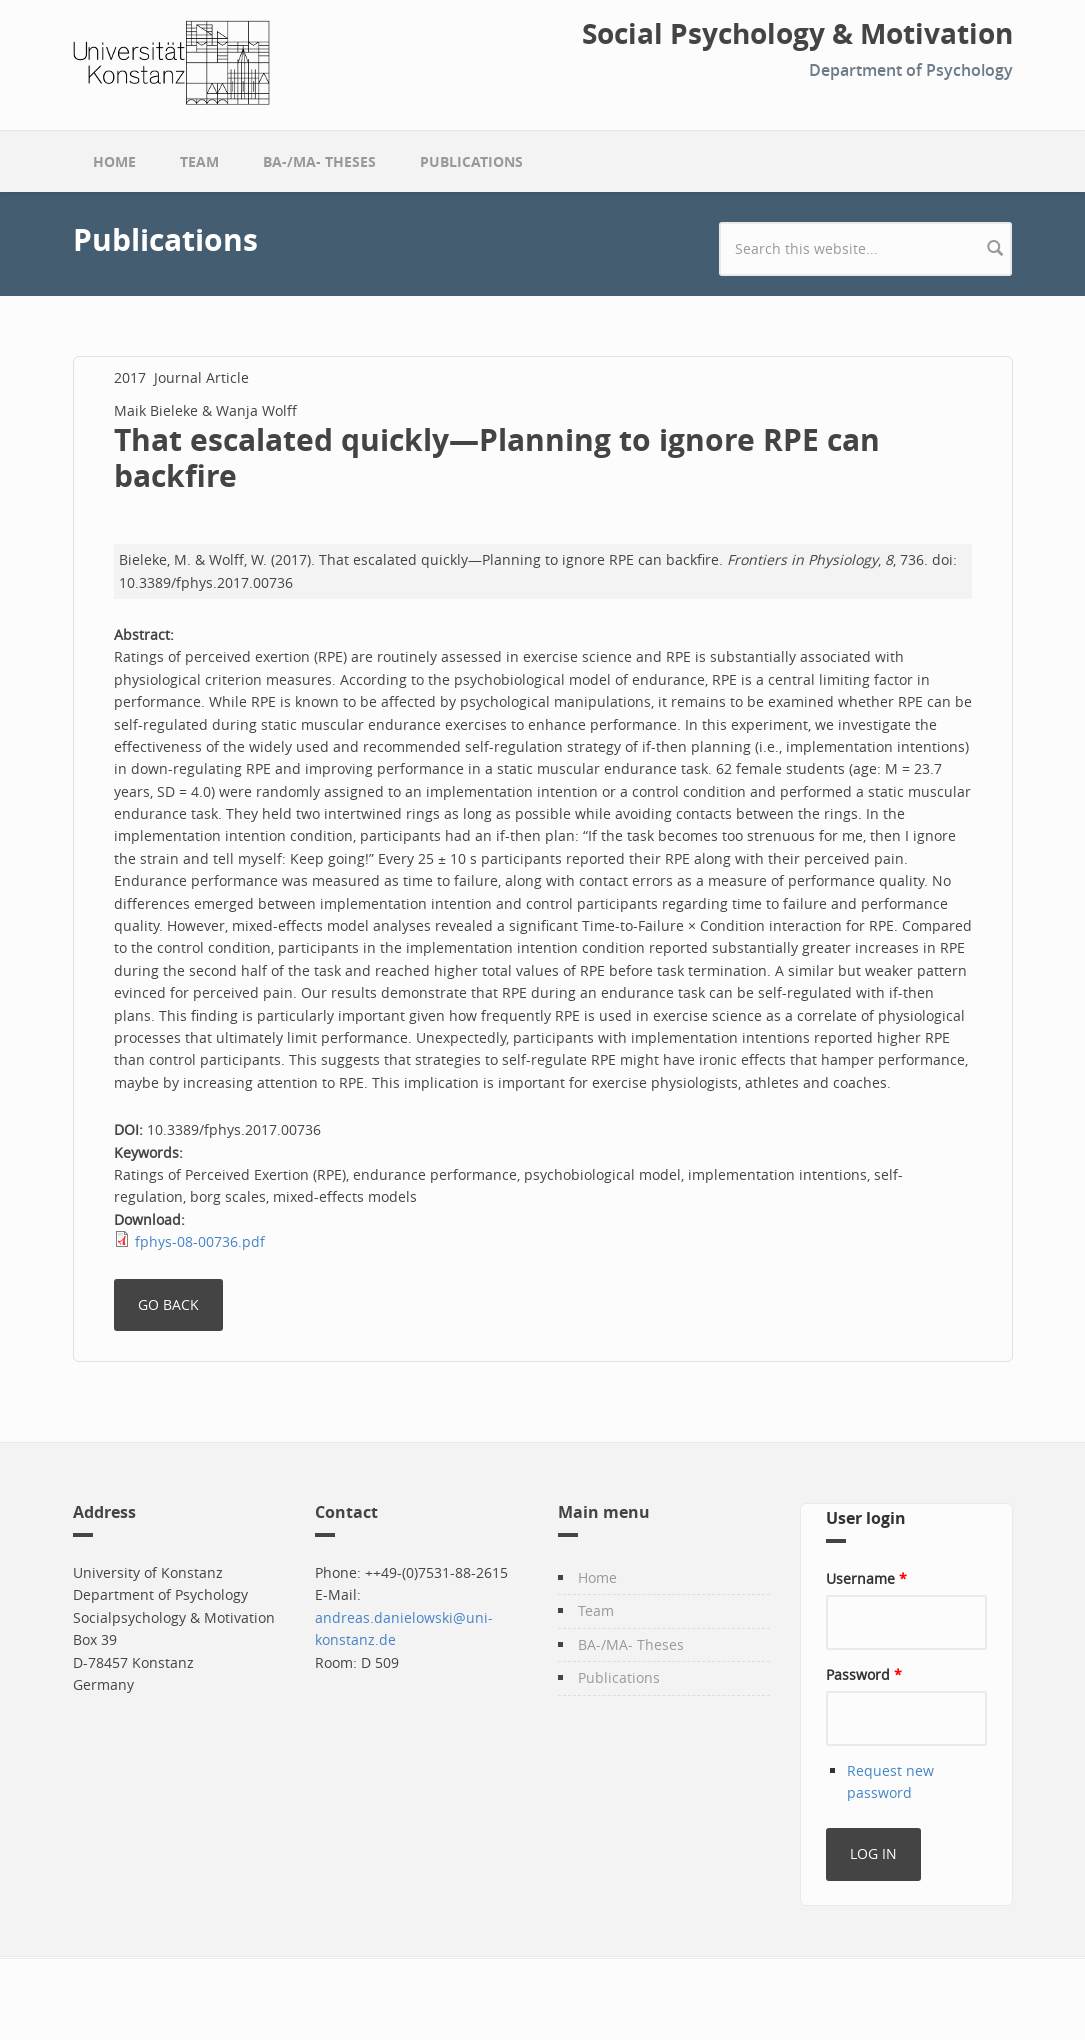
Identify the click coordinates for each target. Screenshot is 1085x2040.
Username (866, 1578)
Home (114, 161)
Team (199, 161)
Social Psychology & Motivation (797, 34)
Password (864, 1674)
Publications (471, 161)
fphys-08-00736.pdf (200, 1241)
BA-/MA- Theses (319, 161)
